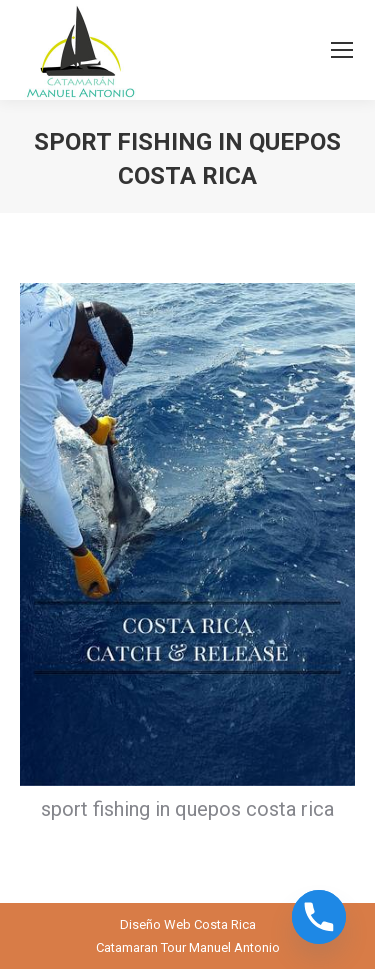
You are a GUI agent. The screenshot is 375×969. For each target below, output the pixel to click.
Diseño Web (155, 924)
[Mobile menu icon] (342, 50)
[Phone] (319, 917)
